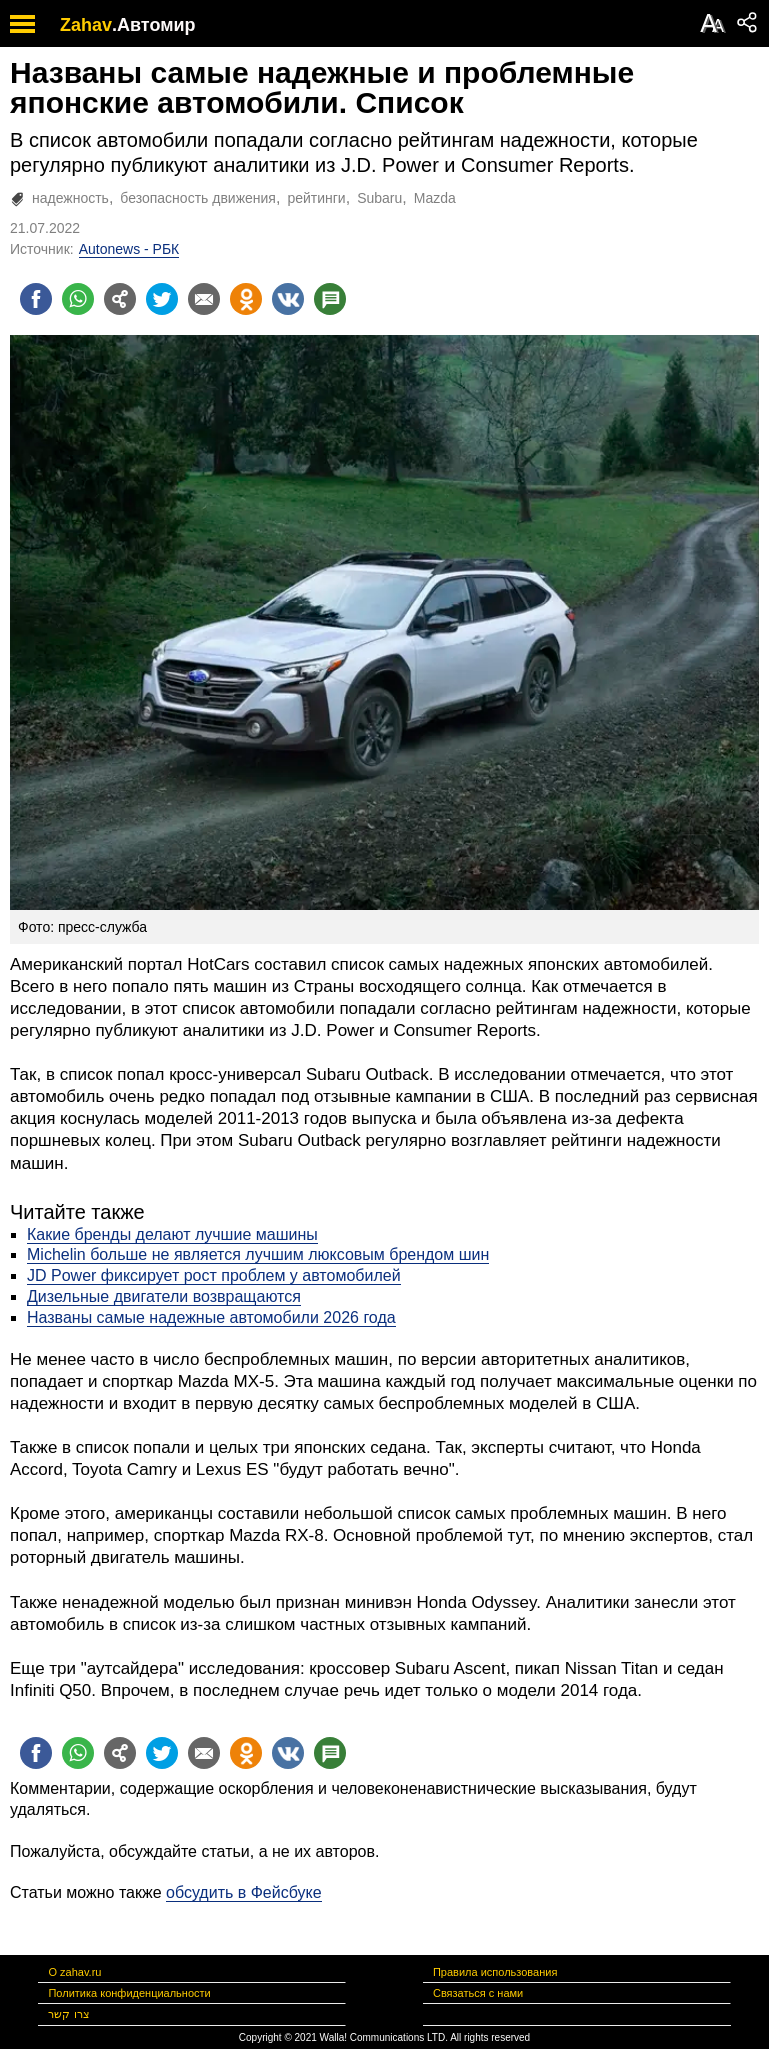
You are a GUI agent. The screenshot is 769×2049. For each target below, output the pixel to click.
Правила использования (495, 1972)
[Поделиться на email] (204, 299)
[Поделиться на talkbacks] (330, 299)
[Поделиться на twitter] (162, 299)
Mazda (435, 198)
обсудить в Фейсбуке (244, 1892)
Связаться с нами (478, 1993)
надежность (70, 198)
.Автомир (154, 25)
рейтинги (316, 198)
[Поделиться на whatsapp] (78, 299)
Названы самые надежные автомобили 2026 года (211, 1317)
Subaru (379, 198)
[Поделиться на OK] (246, 299)
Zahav (86, 25)
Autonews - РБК (129, 249)
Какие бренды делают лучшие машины (172, 1234)
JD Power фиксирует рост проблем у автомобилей (214, 1275)
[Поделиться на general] (120, 299)
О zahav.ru (74, 1972)
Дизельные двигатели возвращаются (164, 1296)
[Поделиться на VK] (288, 299)
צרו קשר (68, 2014)
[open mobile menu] (22, 23)
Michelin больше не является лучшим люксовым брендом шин (258, 1254)
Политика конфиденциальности (129, 1993)
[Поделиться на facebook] (36, 299)
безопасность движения (198, 198)
